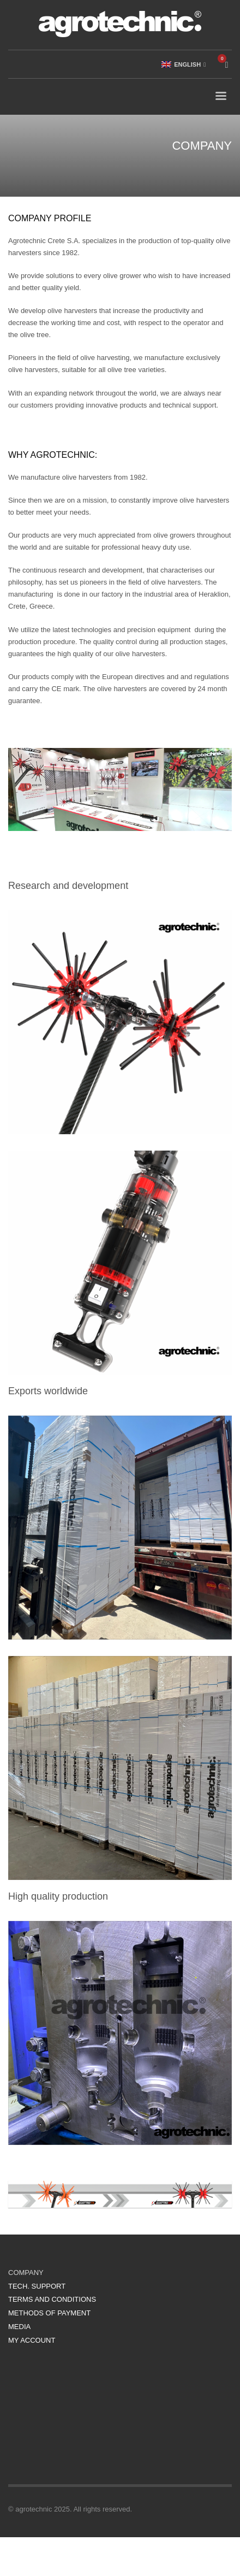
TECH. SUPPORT (36, 2286)
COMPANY (26, 2272)
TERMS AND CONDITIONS (52, 2299)
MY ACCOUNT (31, 2340)
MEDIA (19, 2326)
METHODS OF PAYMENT (49, 2313)
